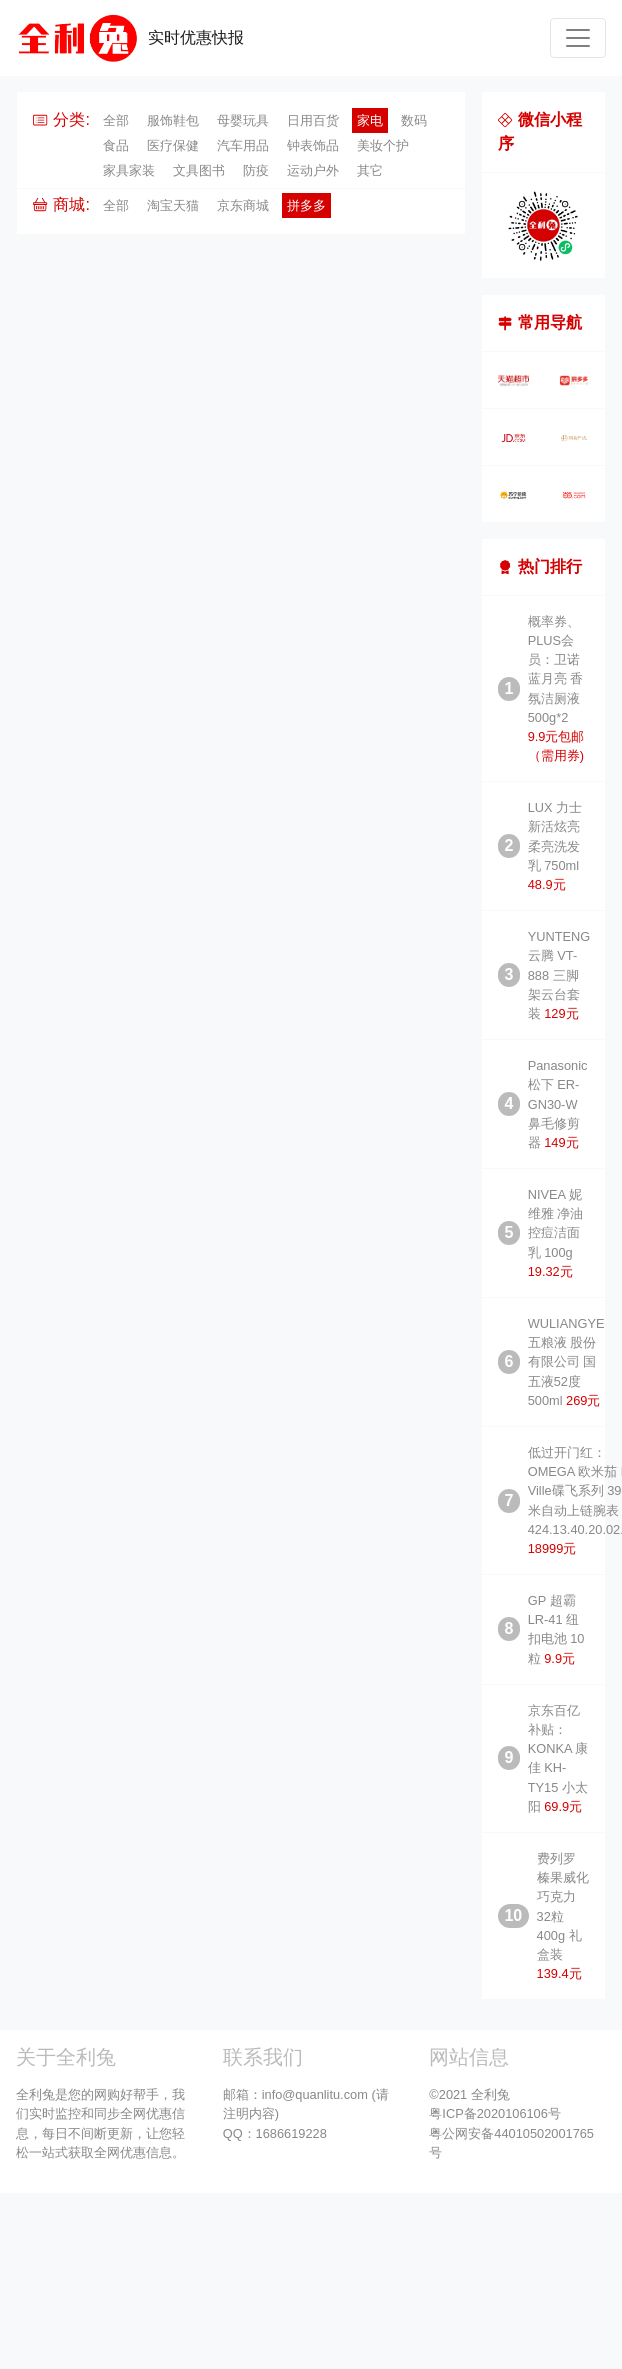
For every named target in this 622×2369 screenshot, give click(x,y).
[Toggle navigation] (578, 38)
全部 (116, 120)
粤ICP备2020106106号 (495, 2113)
